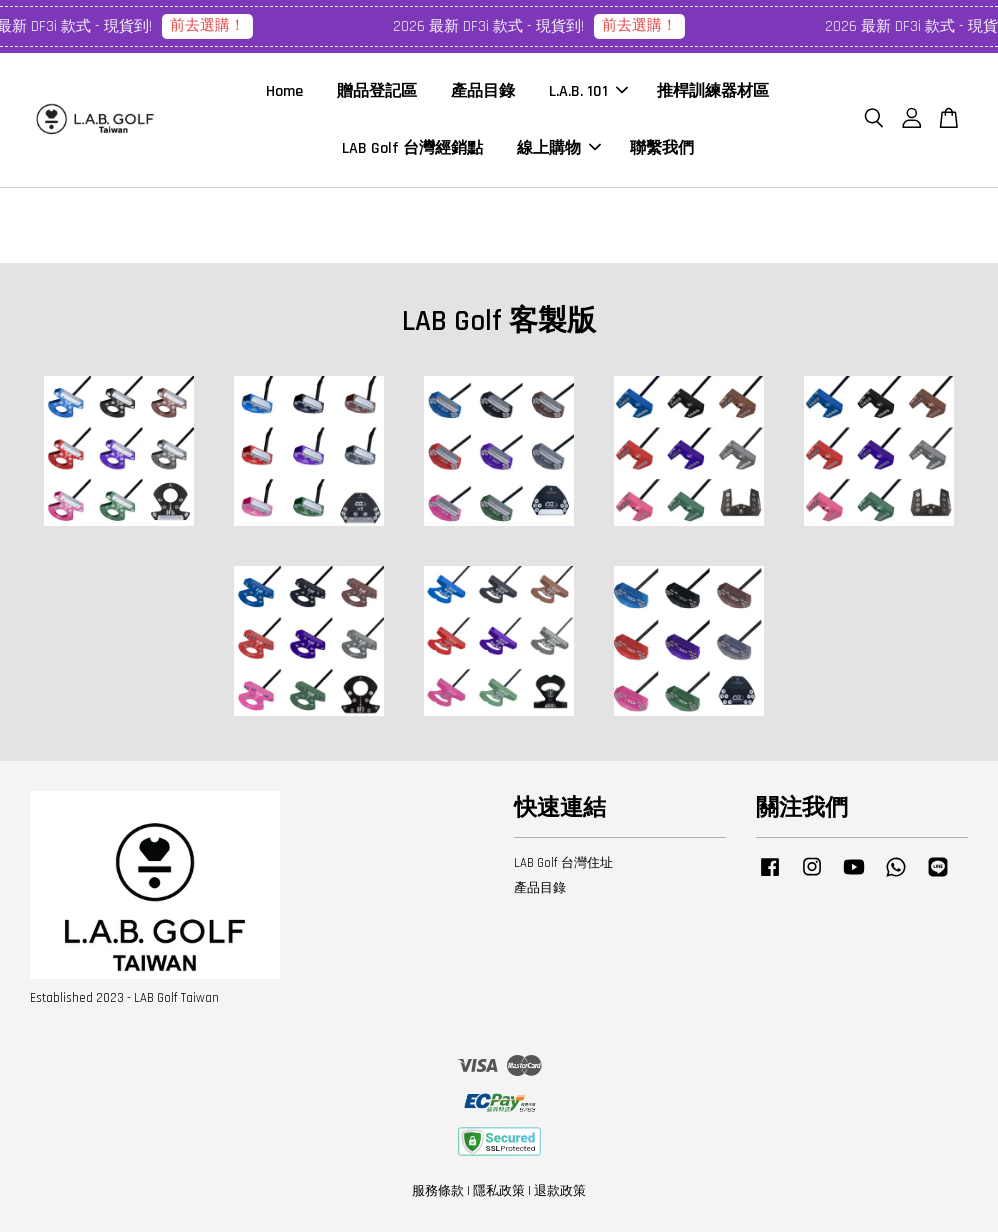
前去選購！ (212, 25)
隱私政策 (499, 1191)
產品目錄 (483, 91)
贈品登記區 (377, 91)
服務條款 (438, 1191)
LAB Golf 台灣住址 (563, 863)
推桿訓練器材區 (713, 91)
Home (284, 91)
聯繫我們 (662, 148)
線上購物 (559, 148)
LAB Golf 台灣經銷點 (412, 148)
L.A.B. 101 (588, 91)
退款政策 (560, 1191)
